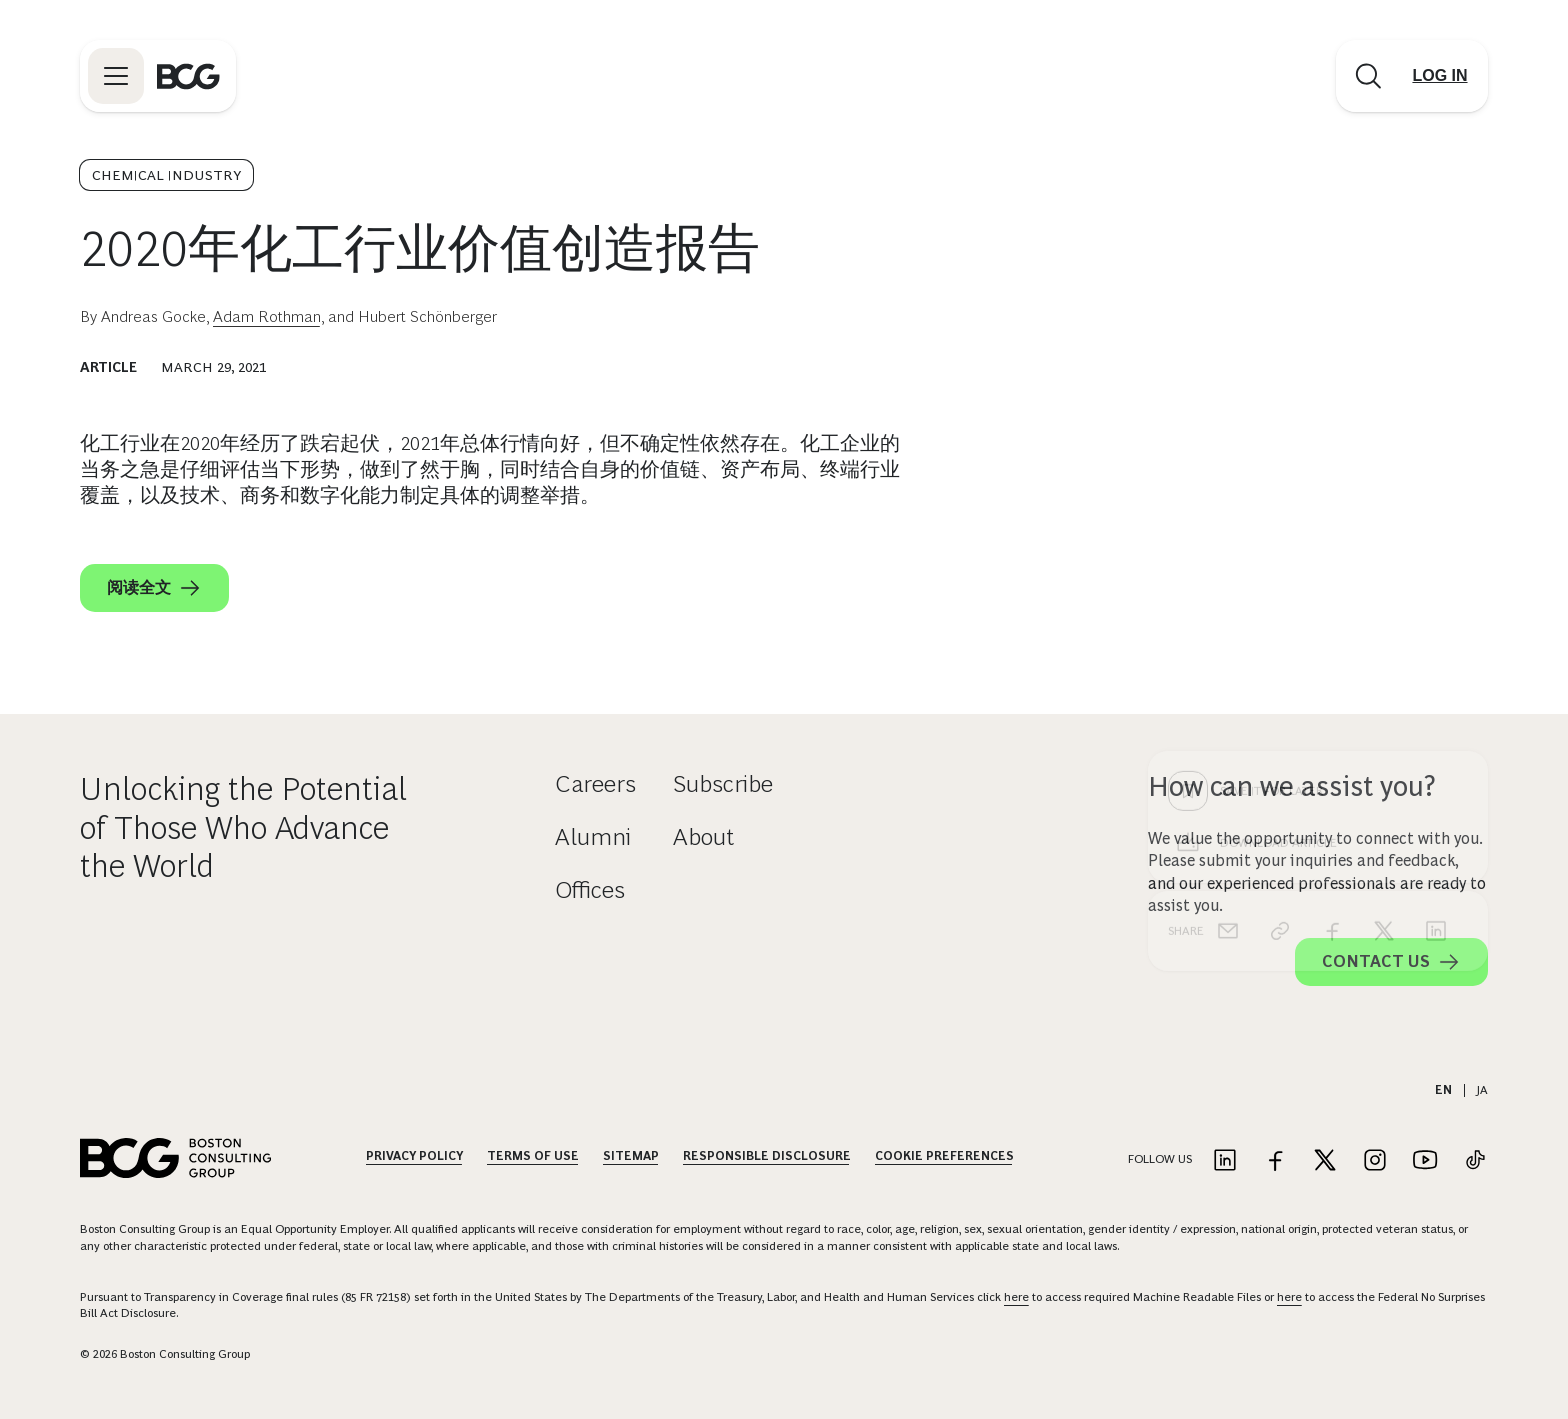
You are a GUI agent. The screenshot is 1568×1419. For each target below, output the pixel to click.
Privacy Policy (414, 1156)
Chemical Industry (166, 175)
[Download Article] (1318, 522)
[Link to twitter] (1325, 1161)
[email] (1228, 610)
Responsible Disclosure (767, 1156)
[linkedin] (1436, 610)
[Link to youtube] (1425, 1161)
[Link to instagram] (1375, 1161)
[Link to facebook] (1275, 1161)
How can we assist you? (1292, 786)
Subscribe (723, 783)
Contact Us (1391, 962)
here (1016, 1297)
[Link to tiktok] (1475, 1161)
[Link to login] (1440, 76)
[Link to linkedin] (1225, 1161)
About (703, 836)
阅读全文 (154, 588)
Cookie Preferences (944, 1156)
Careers (595, 783)
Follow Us (1160, 1159)
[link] (1280, 610)
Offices (590, 889)
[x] (1384, 610)
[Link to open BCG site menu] (116, 76)
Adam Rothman (267, 316)
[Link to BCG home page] (188, 76)
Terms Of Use (533, 1156)
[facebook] (1332, 610)
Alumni (593, 836)
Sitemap (631, 1156)
